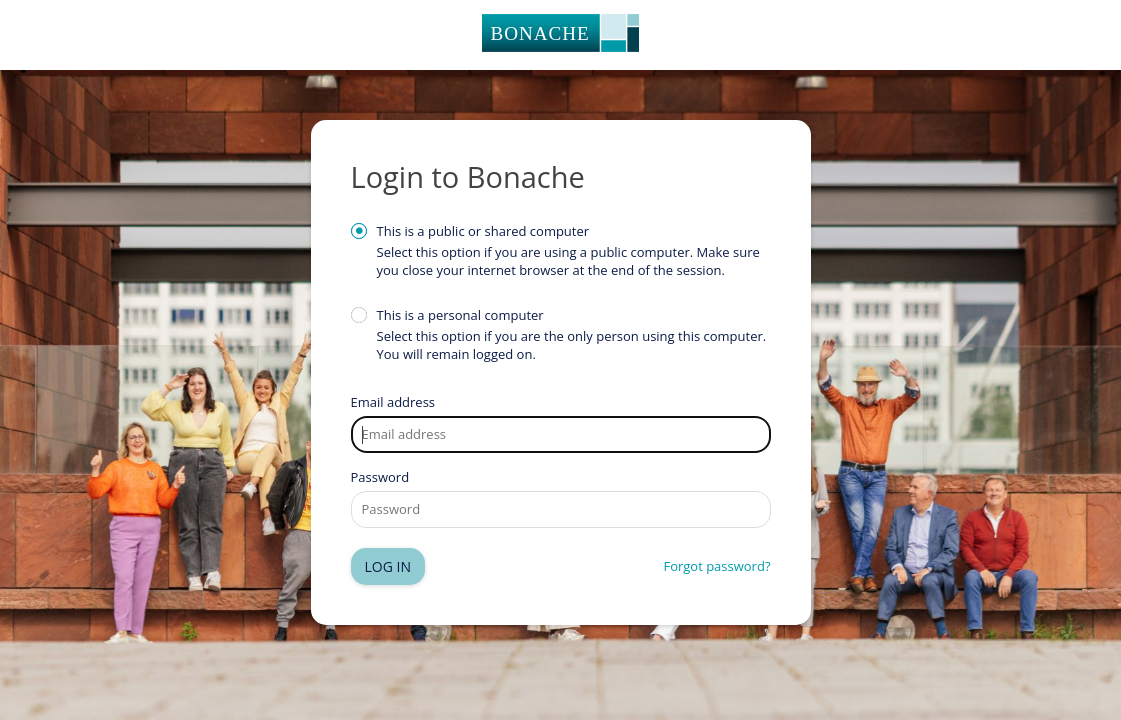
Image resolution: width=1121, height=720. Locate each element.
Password (380, 477)
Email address (393, 402)
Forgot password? (716, 566)
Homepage (560, 35)
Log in (388, 566)
